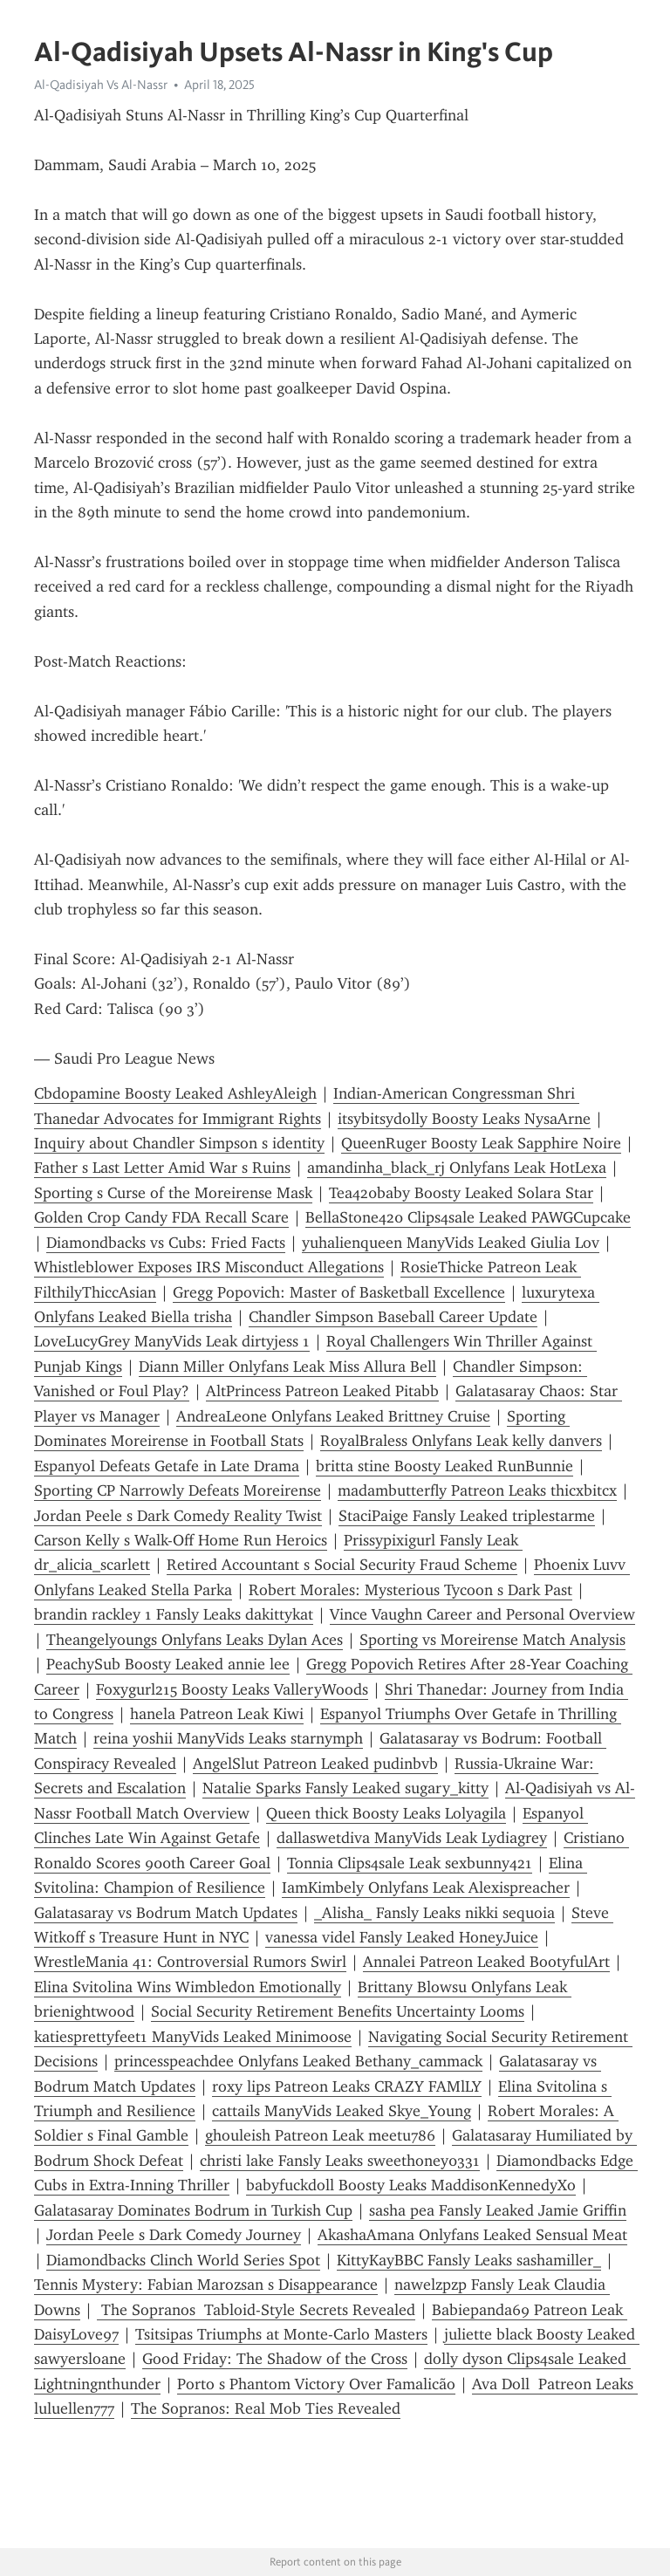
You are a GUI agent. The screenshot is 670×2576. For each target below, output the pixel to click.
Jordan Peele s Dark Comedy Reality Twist (178, 1515)
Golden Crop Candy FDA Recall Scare (161, 1217)
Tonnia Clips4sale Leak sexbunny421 (409, 1863)
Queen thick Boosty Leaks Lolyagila (386, 1813)
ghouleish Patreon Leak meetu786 (320, 2135)
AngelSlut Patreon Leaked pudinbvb (315, 1763)
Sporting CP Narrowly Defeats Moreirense (177, 1490)
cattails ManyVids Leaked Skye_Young (341, 2110)
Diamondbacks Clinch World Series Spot (183, 2260)
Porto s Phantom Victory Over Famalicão (316, 2384)
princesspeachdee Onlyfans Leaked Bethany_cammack (298, 2061)
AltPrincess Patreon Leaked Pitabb (322, 1391)
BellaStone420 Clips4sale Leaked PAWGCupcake (468, 1217)
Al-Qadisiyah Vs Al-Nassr (101, 84)
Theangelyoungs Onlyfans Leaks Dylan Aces (194, 1639)
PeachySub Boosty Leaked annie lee (168, 1664)
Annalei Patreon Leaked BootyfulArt (486, 1961)
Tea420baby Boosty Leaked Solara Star (461, 1192)
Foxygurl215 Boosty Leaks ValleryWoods (232, 1689)
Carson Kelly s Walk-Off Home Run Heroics (180, 1540)
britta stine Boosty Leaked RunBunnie (444, 1466)
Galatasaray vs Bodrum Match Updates (165, 1912)
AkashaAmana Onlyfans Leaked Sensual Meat (472, 2234)
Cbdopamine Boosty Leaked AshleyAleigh (175, 1093)
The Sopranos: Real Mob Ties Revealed (265, 2408)
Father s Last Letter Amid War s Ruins (162, 1167)
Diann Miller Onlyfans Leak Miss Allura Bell (287, 1366)
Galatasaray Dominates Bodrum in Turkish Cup (193, 2210)
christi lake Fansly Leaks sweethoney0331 (340, 2160)
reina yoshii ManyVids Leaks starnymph (228, 1738)
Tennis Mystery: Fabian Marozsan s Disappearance (206, 2284)
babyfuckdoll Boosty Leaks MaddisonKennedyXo (411, 2185)
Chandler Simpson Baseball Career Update (393, 1316)
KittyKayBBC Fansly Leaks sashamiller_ (469, 2260)
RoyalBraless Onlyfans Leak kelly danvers (461, 1440)
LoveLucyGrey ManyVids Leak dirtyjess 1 (172, 1341)
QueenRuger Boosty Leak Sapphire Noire (481, 1143)
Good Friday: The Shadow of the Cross (274, 2358)
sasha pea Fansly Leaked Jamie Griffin (497, 2210)
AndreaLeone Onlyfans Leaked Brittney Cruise (333, 1416)
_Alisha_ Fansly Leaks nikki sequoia (434, 1912)
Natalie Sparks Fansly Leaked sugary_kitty (345, 1788)
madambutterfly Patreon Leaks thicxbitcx (477, 1490)
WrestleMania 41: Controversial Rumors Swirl (190, 1961)
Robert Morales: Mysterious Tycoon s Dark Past (410, 1590)
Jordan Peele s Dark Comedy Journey (173, 2234)
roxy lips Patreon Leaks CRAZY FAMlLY (347, 2086)
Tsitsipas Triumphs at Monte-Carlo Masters (281, 2334)
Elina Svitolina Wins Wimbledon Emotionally (187, 1987)
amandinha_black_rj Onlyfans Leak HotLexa (456, 1167)
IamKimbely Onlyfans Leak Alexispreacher (426, 1887)
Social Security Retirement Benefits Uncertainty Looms (337, 2011)
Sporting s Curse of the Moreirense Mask (173, 1192)
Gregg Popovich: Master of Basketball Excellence (339, 1292)
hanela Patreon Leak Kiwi (217, 1713)
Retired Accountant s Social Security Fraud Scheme (342, 1564)
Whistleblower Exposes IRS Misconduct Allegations (209, 1267)
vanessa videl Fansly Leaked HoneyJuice (401, 1937)
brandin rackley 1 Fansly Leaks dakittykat (173, 1614)
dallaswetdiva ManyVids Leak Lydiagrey (412, 1837)
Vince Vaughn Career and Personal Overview (482, 1614)
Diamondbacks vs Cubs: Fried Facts (165, 1242)
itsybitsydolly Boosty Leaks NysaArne (464, 1118)
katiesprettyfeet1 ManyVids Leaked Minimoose (193, 2036)
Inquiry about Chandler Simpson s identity (179, 1143)
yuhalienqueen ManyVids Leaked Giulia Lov (450, 1242)
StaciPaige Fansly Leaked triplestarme (466, 1515)
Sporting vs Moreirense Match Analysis (492, 1639)
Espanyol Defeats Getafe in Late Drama (166, 1466)
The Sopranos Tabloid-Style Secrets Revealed (256, 2309)
